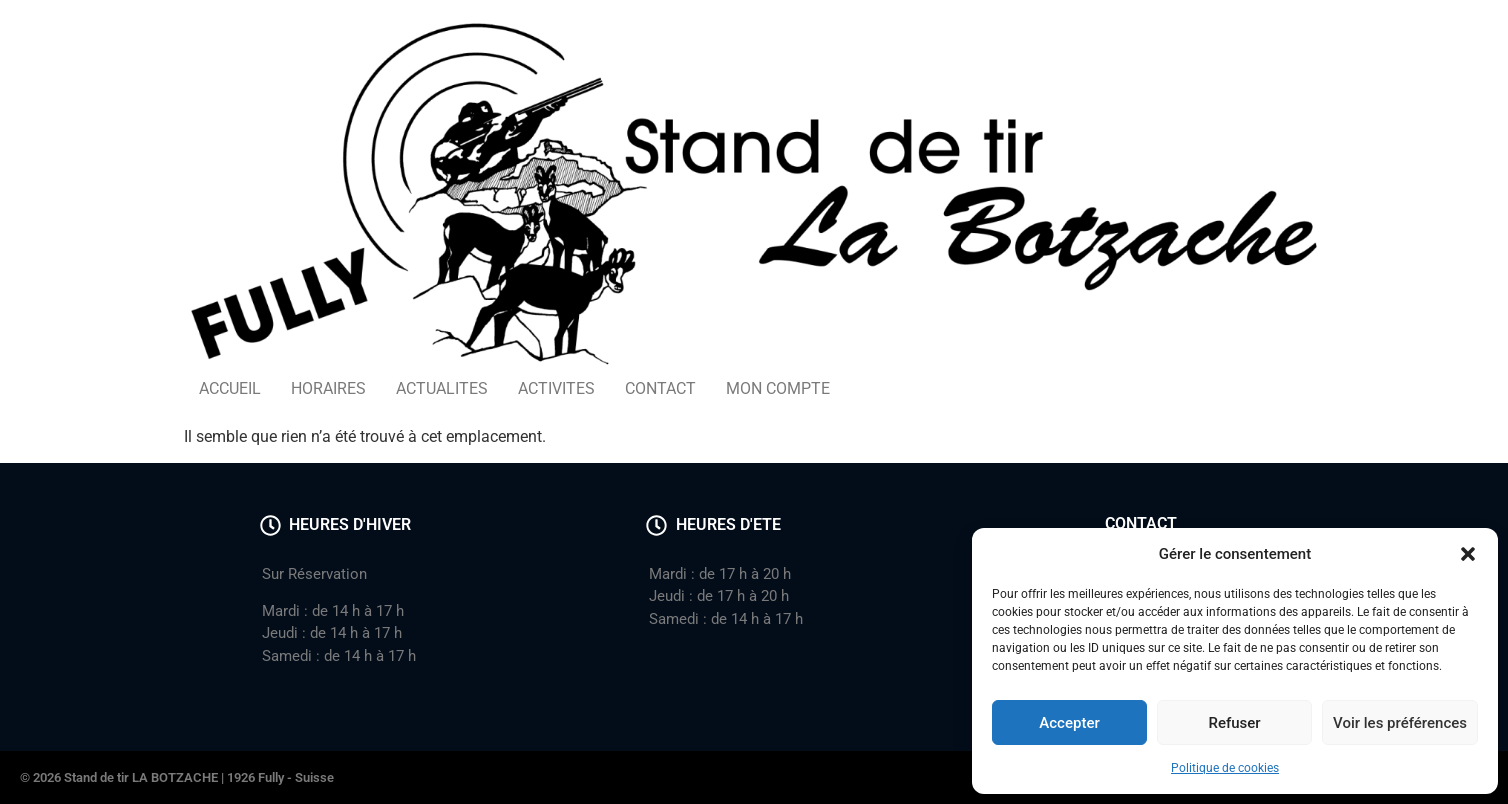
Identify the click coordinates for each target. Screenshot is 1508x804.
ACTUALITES (442, 388)
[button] (1468, 554)
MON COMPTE (778, 388)
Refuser (1234, 723)
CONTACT (660, 388)
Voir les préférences (1400, 723)
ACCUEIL (230, 388)
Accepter (1069, 723)
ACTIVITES (556, 388)
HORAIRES (328, 388)
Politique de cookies (1225, 768)
